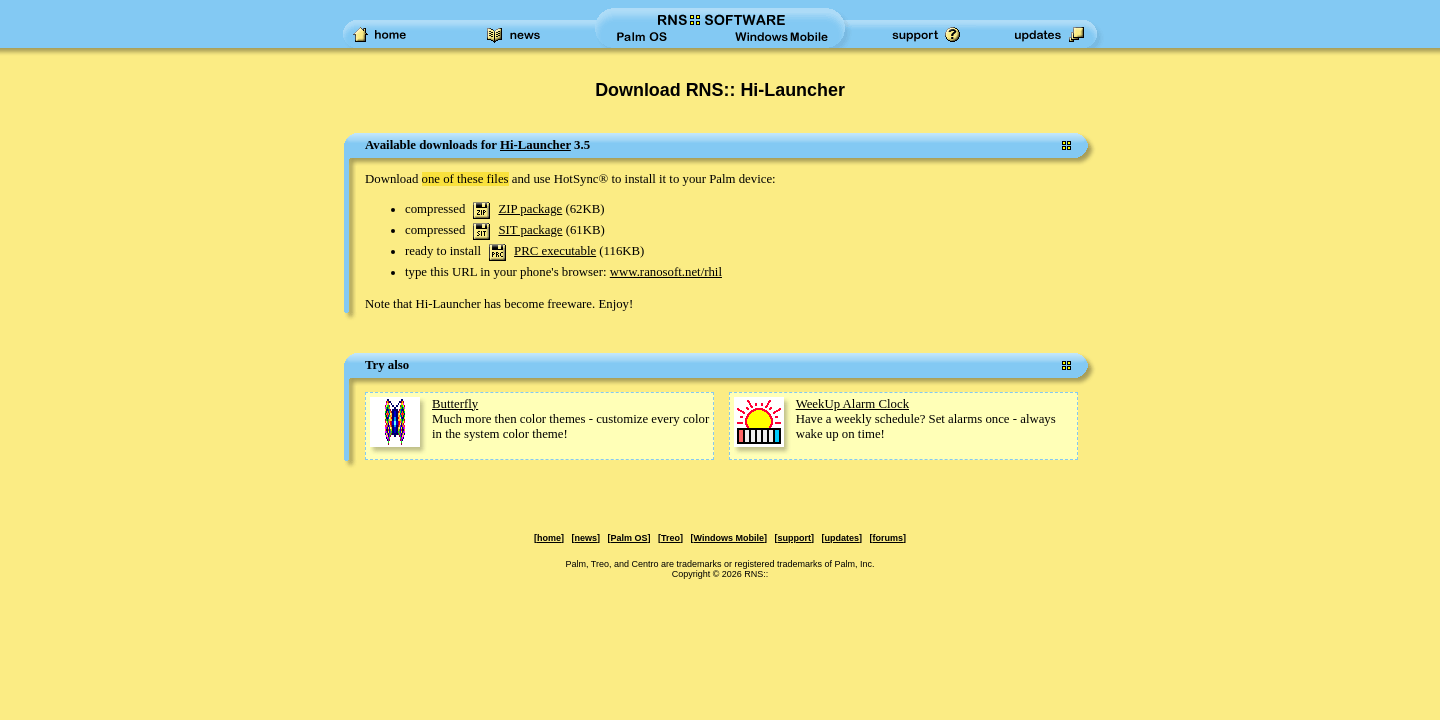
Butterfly (455, 404)
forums (887, 538)
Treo (670, 538)
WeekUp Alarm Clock (852, 404)
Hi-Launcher (535, 145)
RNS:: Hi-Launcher (765, 90)
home (549, 538)
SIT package (530, 230)
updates (841, 538)
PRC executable (555, 251)
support (794, 538)
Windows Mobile (729, 538)
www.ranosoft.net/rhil (666, 272)
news (586, 538)
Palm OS (629, 538)
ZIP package (530, 209)
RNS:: (756, 574)
